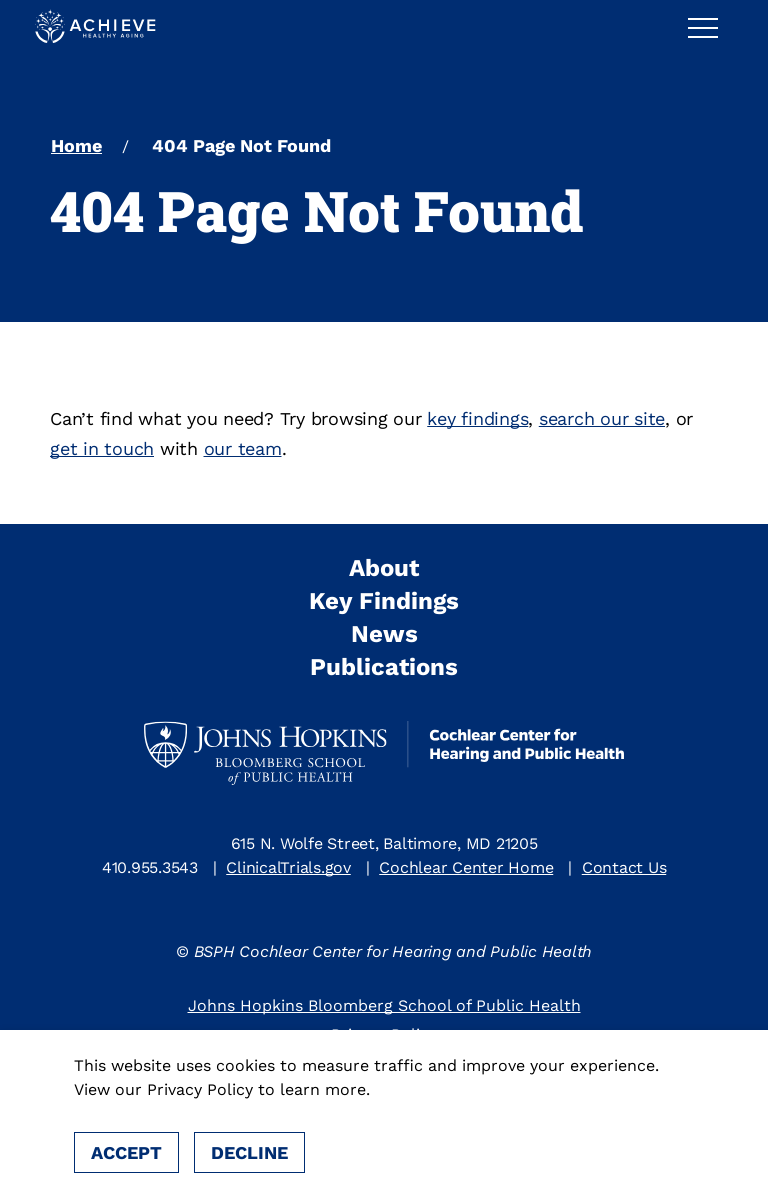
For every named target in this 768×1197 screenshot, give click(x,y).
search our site (602, 418)
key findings (477, 418)
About (384, 568)
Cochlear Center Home (466, 867)
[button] (711, 27)
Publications (384, 667)
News (384, 634)
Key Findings (384, 601)
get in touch (102, 448)
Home (76, 145)
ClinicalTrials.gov (288, 867)
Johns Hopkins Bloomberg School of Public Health (384, 1005)
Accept (126, 1152)
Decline (249, 1152)
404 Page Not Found (241, 145)
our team (243, 448)
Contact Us (624, 867)
